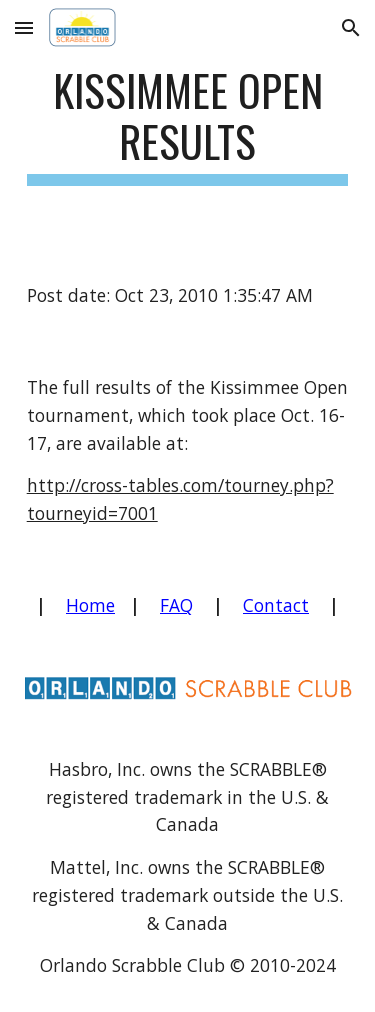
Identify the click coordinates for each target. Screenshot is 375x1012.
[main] (188, 125)
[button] (24, 27)
